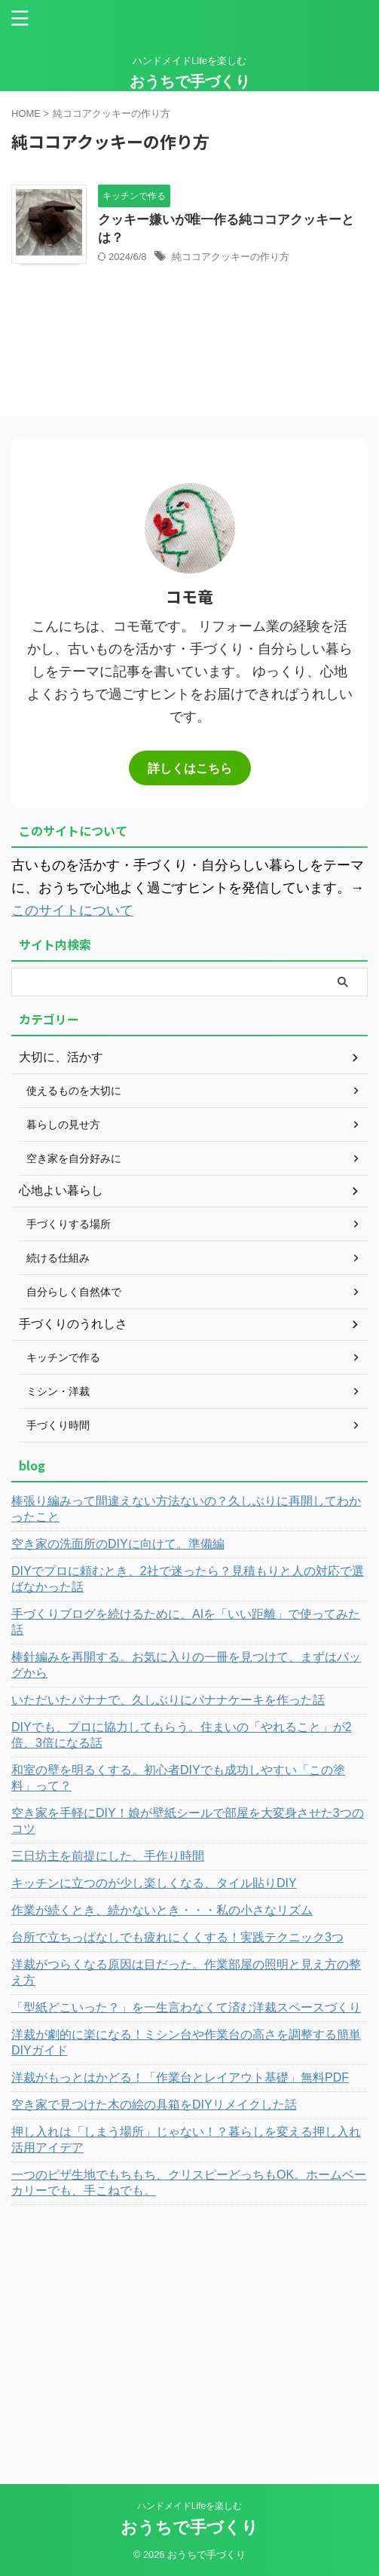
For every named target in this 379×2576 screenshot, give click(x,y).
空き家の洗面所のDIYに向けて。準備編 (118, 1543)
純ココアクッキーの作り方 (230, 256)
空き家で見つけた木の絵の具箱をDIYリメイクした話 (154, 2104)
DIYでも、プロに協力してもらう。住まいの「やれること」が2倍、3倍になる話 (181, 1735)
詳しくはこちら (190, 768)
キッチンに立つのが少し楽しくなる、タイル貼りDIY (154, 1883)
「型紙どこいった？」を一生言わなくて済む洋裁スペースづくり (186, 2007)
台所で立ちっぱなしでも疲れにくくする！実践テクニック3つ (177, 1937)
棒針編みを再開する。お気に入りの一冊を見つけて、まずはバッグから (186, 1665)
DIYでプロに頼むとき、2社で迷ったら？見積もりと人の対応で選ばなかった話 (187, 1579)
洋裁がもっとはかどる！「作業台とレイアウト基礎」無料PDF (180, 2077)
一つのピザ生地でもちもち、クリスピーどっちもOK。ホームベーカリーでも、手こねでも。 (188, 2182)
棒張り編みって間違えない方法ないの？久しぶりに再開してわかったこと (186, 1509)
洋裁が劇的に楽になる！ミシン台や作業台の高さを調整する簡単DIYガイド (186, 2042)
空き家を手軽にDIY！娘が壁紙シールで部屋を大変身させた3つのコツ (187, 1821)
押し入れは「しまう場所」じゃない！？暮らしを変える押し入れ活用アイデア (186, 2139)
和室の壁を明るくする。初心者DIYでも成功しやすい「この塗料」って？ (178, 1778)
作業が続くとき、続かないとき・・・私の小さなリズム (162, 1910)
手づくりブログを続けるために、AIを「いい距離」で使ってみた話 (185, 1622)
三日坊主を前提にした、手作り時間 (107, 1855)
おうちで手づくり (190, 81)
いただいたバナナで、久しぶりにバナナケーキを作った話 (168, 1699)
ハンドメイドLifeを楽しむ (189, 2506)
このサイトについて (72, 910)
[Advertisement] (189, 2325)
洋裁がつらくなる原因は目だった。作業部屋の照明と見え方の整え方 (186, 1972)
